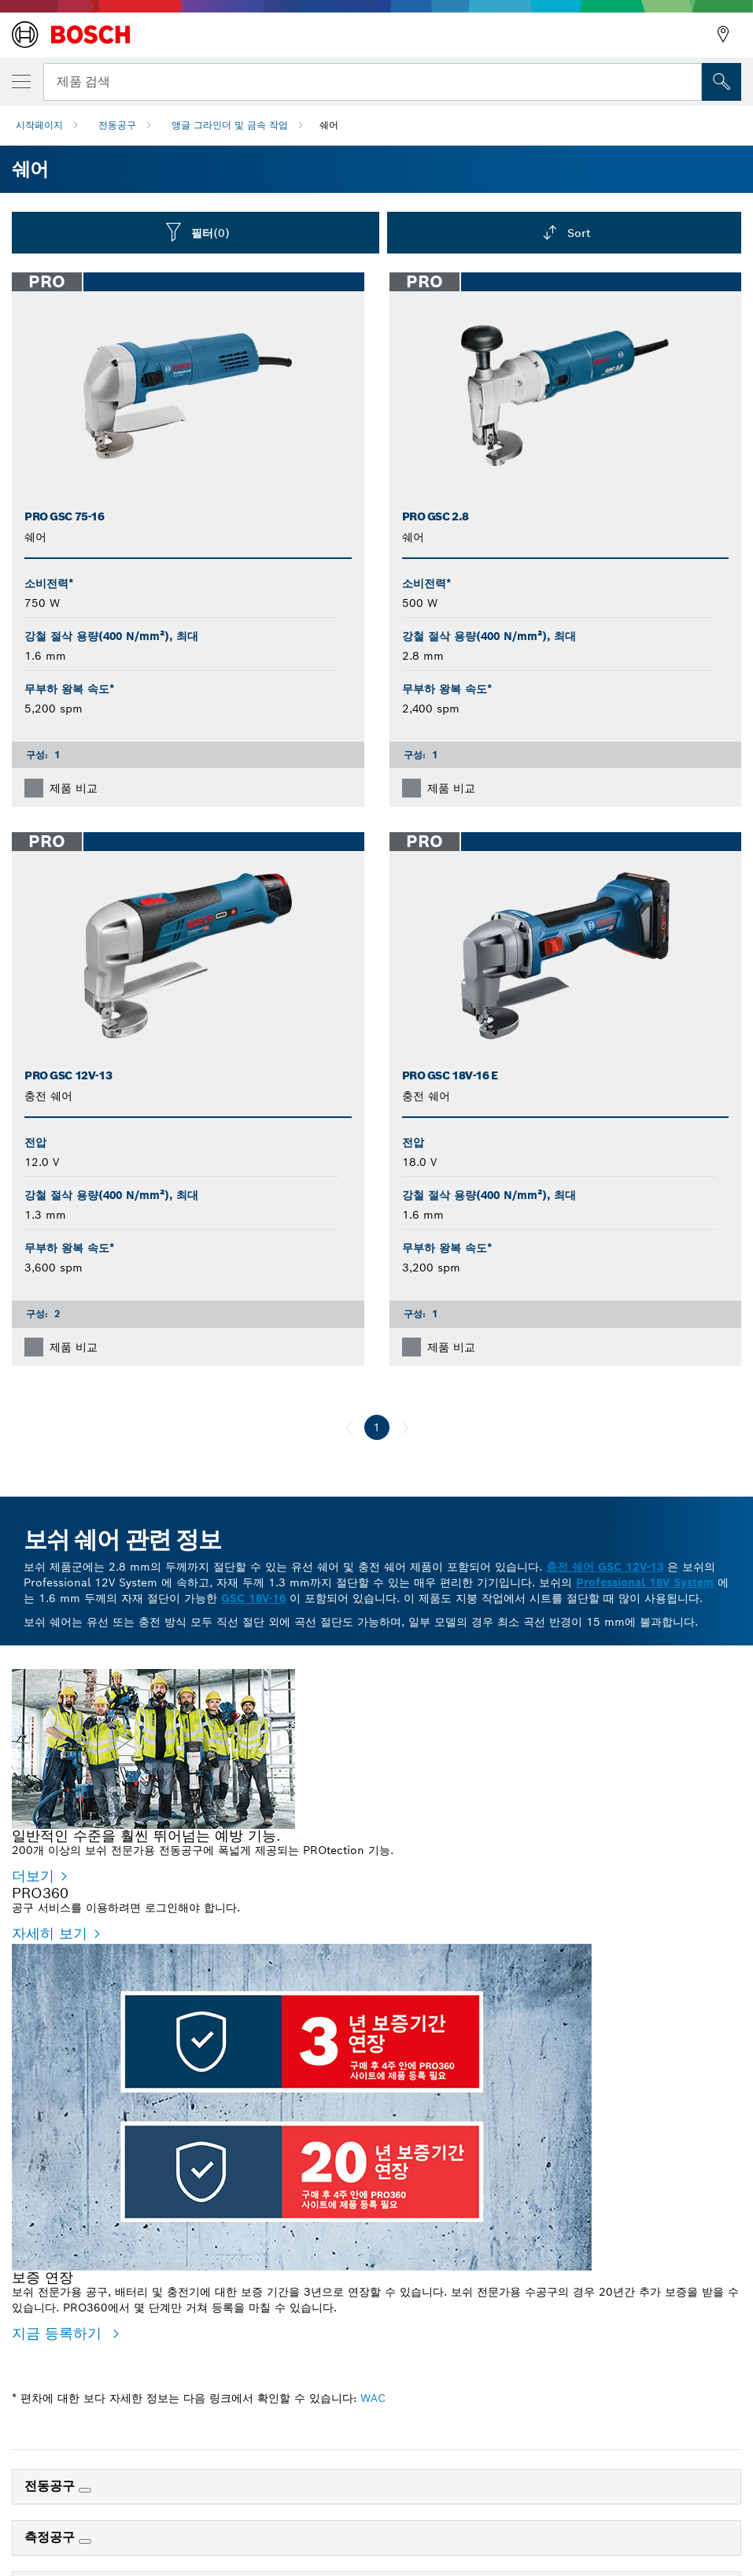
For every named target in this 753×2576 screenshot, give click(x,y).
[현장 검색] (721, 82)
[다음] (405, 1427)
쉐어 (328, 125)
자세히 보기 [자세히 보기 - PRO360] (49, 2344)
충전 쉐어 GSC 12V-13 (604, 1567)
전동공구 (117, 125)
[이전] (348, 1427)
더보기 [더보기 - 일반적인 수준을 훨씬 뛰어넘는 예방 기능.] (33, 1876)
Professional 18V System (645, 1582)
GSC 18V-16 (253, 1598)
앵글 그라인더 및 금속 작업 (230, 125)
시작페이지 (39, 125)
